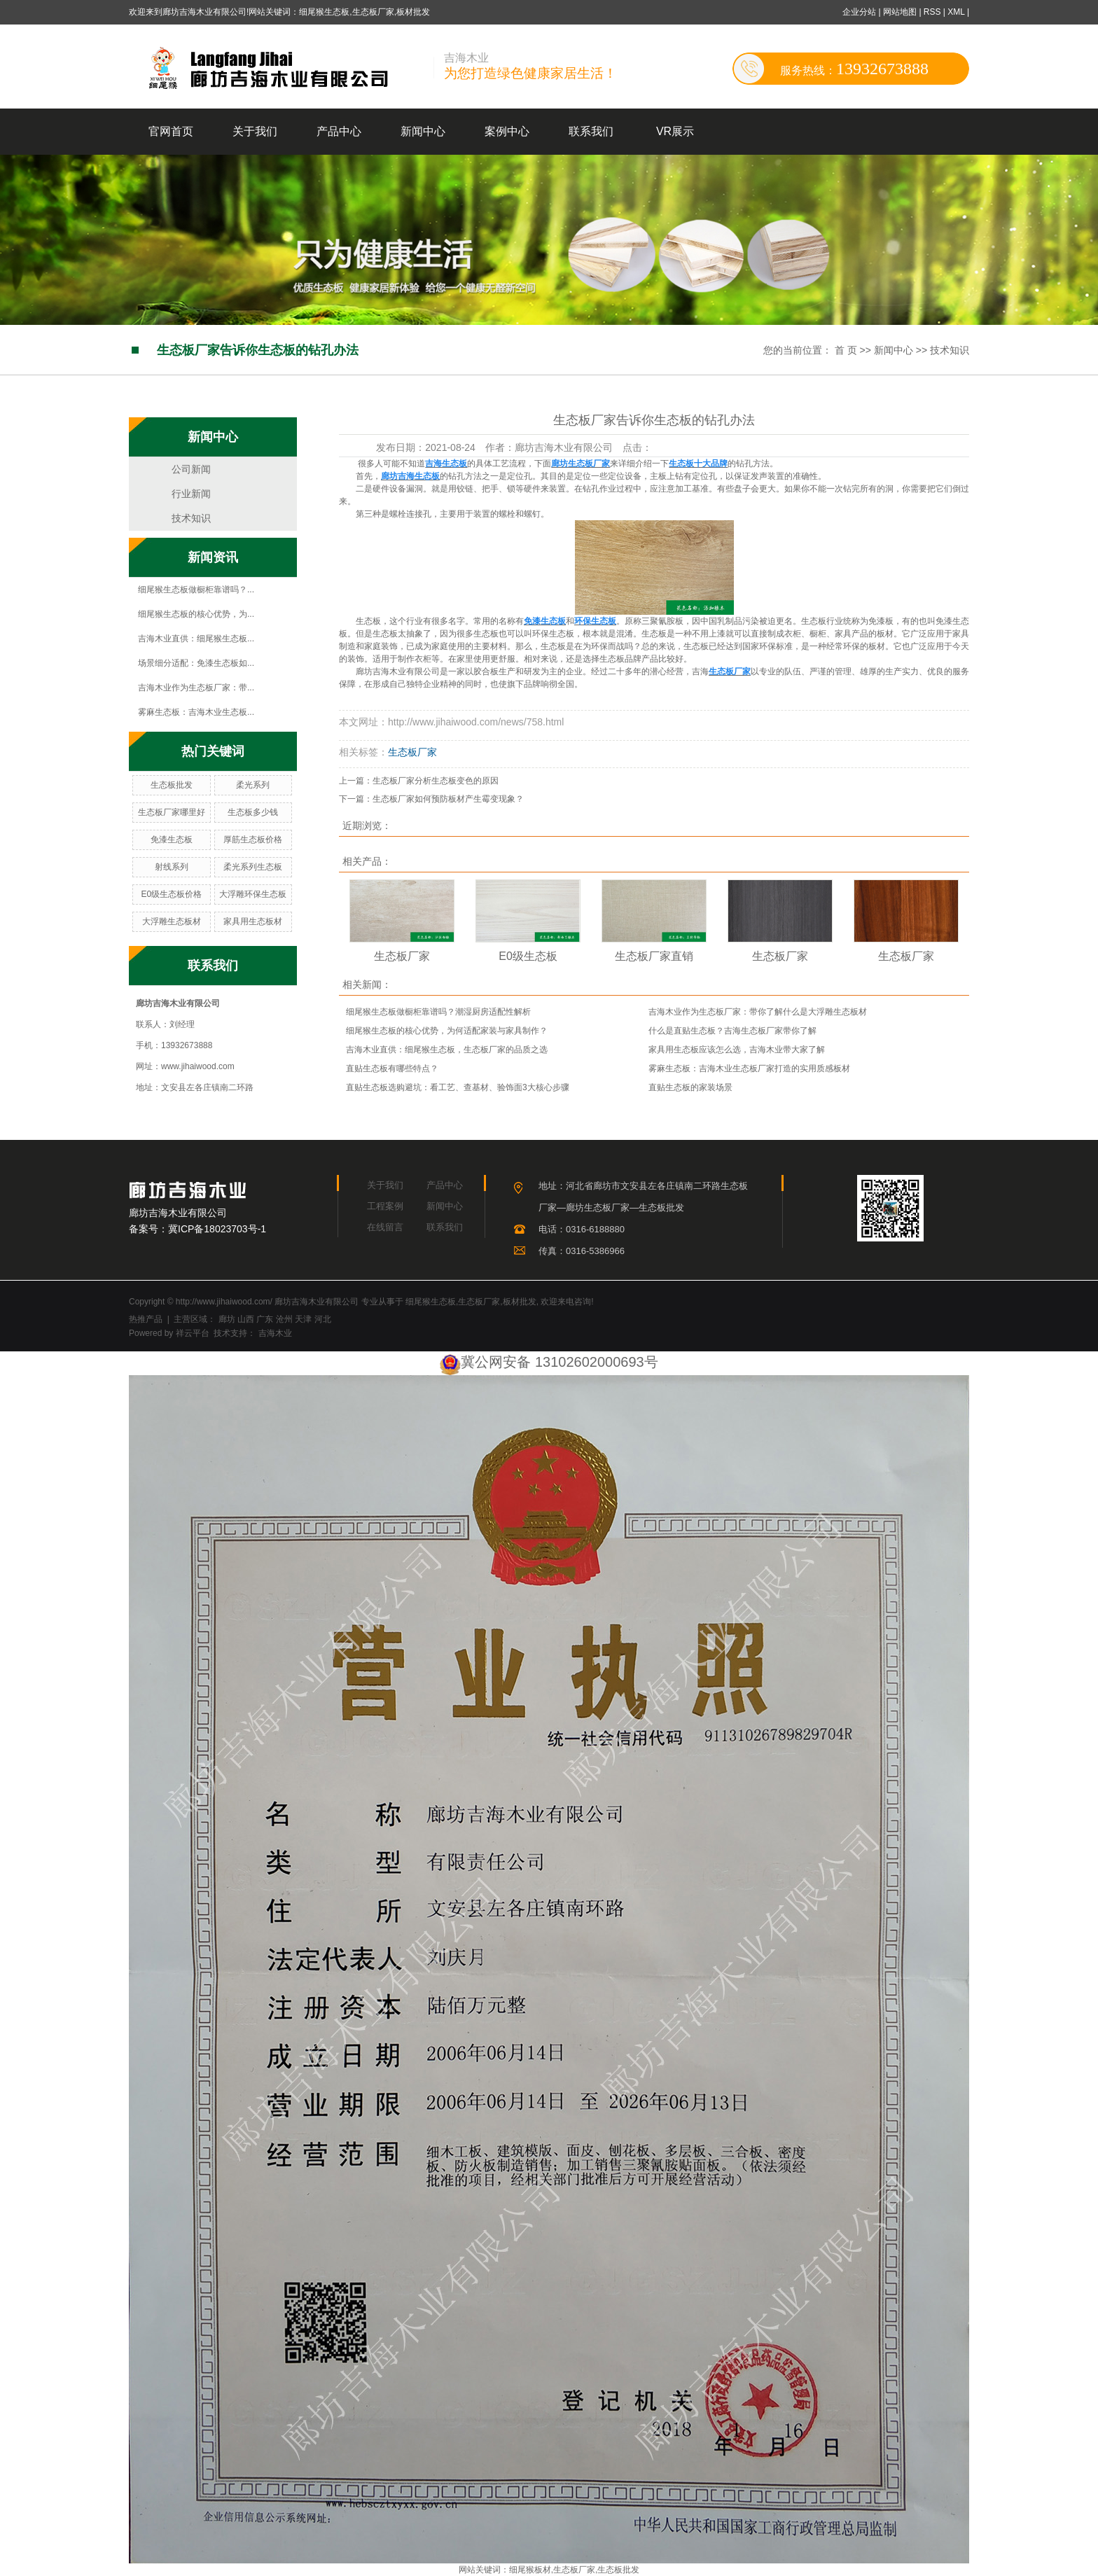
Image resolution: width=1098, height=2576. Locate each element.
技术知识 (949, 350)
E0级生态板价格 (171, 894)
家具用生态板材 (252, 921)
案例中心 (507, 131)
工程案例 (385, 1206)
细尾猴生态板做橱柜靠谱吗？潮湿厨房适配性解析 (438, 1012)
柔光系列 (253, 785)
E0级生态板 (528, 956)
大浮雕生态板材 (171, 921)
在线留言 (385, 1227)
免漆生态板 (172, 839)
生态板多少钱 (253, 812)
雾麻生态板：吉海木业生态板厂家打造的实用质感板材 (749, 1068)
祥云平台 (192, 1333)
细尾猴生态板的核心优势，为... (196, 614)
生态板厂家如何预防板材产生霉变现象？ (448, 799)
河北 (322, 1319)
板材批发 (519, 1302)
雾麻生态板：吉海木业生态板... (196, 712)
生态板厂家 (412, 752)
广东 (264, 1319)
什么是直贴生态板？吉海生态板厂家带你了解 (732, 1031)
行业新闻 (191, 493)
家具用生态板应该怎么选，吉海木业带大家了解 (736, 1049)
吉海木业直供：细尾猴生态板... (196, 638)
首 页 (846, 350)
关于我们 (254, 131)
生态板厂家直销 (654, 956)
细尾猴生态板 (430, 1302)
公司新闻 (191, 469)
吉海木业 (273, 1333)
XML (955, 12)
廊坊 (226, 1319)
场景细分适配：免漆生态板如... (196, 663)
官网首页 (170, 131)
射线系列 (171, 867)
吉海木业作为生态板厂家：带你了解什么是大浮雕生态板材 (757, 1012)
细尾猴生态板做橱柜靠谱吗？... (196, 589)
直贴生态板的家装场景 (690, 1087)
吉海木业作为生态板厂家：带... (196, 687)
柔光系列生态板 (252, 867)
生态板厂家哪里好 (171, 812)
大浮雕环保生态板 (252, 894)
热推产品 (145, 1319)
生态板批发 (172, 785)
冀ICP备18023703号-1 (217, 1228)
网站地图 (901, 12)
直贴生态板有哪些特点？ (392, 1068)
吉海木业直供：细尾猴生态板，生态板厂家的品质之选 (447, 1049)
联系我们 (591, 131)
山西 (245, 1319)
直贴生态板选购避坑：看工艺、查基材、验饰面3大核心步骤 (457, 1087)
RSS (932, 12)
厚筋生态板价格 (252, 839)
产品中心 (339, 131)
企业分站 (859, 12)
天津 (303, 1319)
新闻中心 (423, 131)
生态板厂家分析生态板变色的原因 (436, 781)
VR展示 (675, 131)
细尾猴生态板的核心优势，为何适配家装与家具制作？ (447, 1031)
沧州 (284, 1319)
